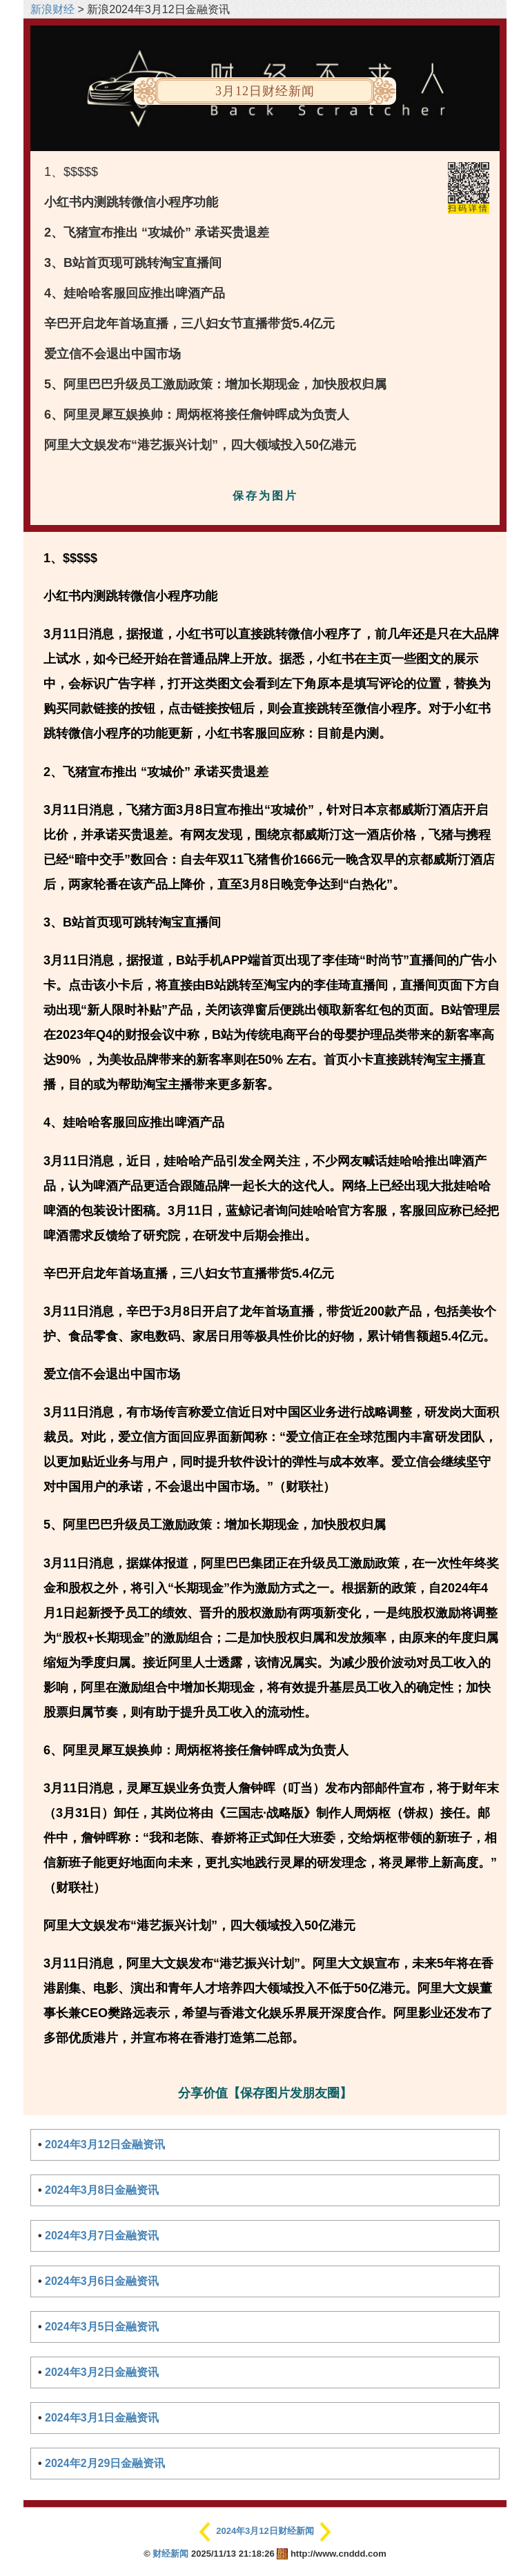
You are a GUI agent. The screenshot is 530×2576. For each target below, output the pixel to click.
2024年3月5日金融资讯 (102, 2326)
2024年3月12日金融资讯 (105, 2144)
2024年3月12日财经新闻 (265, 2531)
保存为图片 (265, 496)
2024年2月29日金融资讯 (105, 2463)
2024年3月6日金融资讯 (102, 2281)
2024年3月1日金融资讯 (102, 2418)
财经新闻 (170, 2553)
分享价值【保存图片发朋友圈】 (265, 2093)
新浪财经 (52, 9)
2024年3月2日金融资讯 (102, 2372)
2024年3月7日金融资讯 (102, 2235)
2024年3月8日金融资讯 (102, 2190)
